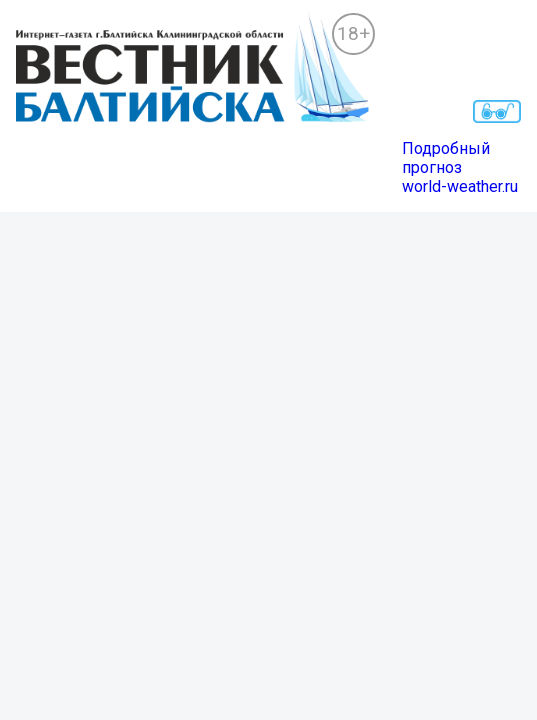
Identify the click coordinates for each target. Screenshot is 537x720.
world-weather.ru (460, 186)
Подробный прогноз (446, 158)
